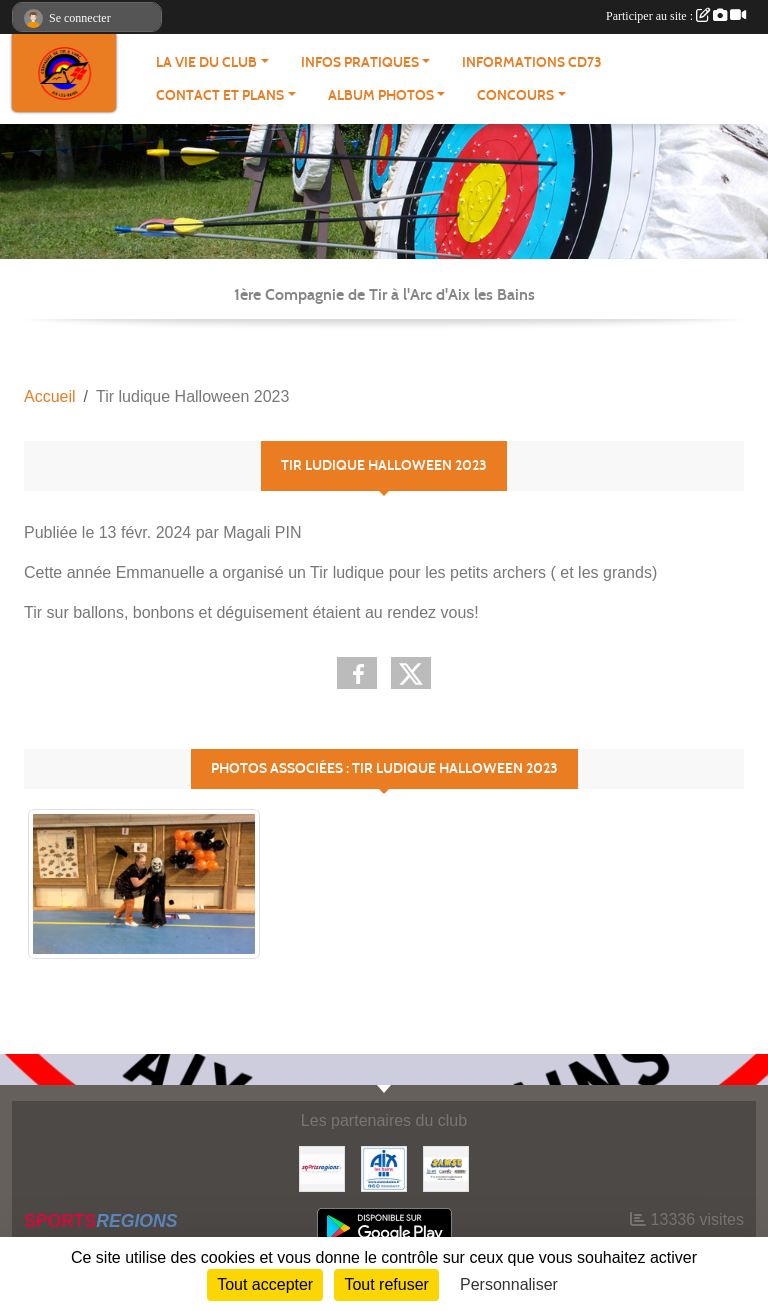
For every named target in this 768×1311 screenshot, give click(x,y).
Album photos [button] (381, 95)
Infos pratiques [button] (360, 62)
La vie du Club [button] (206, 62)
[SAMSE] (446, 1167)
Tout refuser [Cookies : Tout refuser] (386, 1284)
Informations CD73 (532, 62)
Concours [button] (515, 95)
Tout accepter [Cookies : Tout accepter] (265, 1284)
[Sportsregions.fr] (322, 1167)
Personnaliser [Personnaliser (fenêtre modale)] (509, 1284)
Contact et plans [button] (220, 95)
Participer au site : (676, 16)
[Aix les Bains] (384, 1167)
